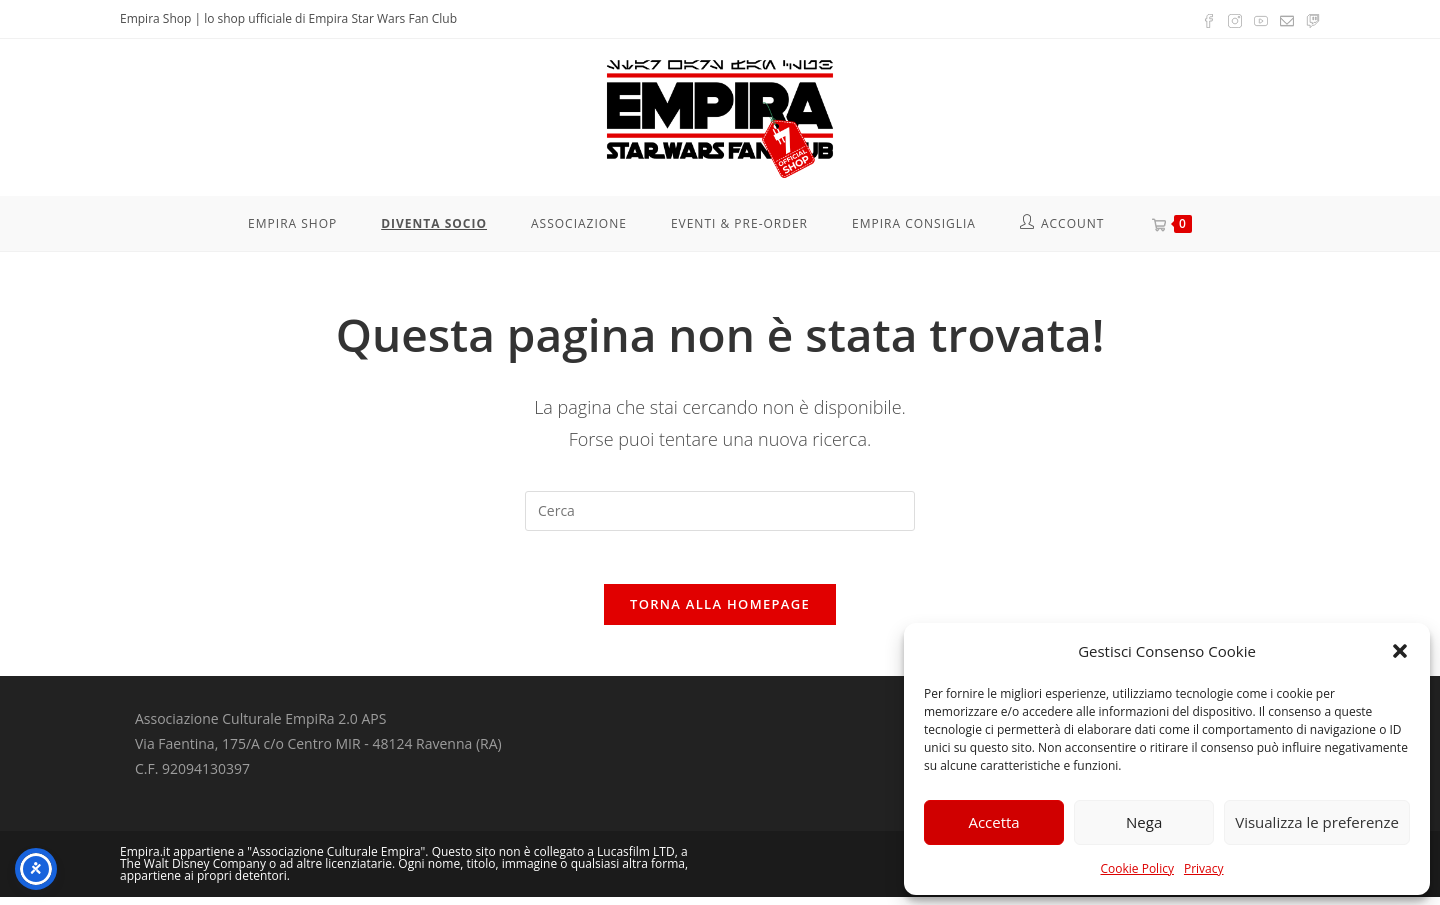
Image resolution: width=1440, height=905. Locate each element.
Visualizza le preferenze (1317, 822)
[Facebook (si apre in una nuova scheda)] (1209, 19)
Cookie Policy (1136, 868)
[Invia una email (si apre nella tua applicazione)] (1287, 19)
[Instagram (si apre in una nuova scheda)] (1235, 19)
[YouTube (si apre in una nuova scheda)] (1261, 19)
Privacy (1204, 868)
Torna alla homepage (720, 612)
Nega (1144, 822)
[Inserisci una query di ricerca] (720, 511)
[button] (1400, 651)
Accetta (993, 822)
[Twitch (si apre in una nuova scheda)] (1310, 19)
